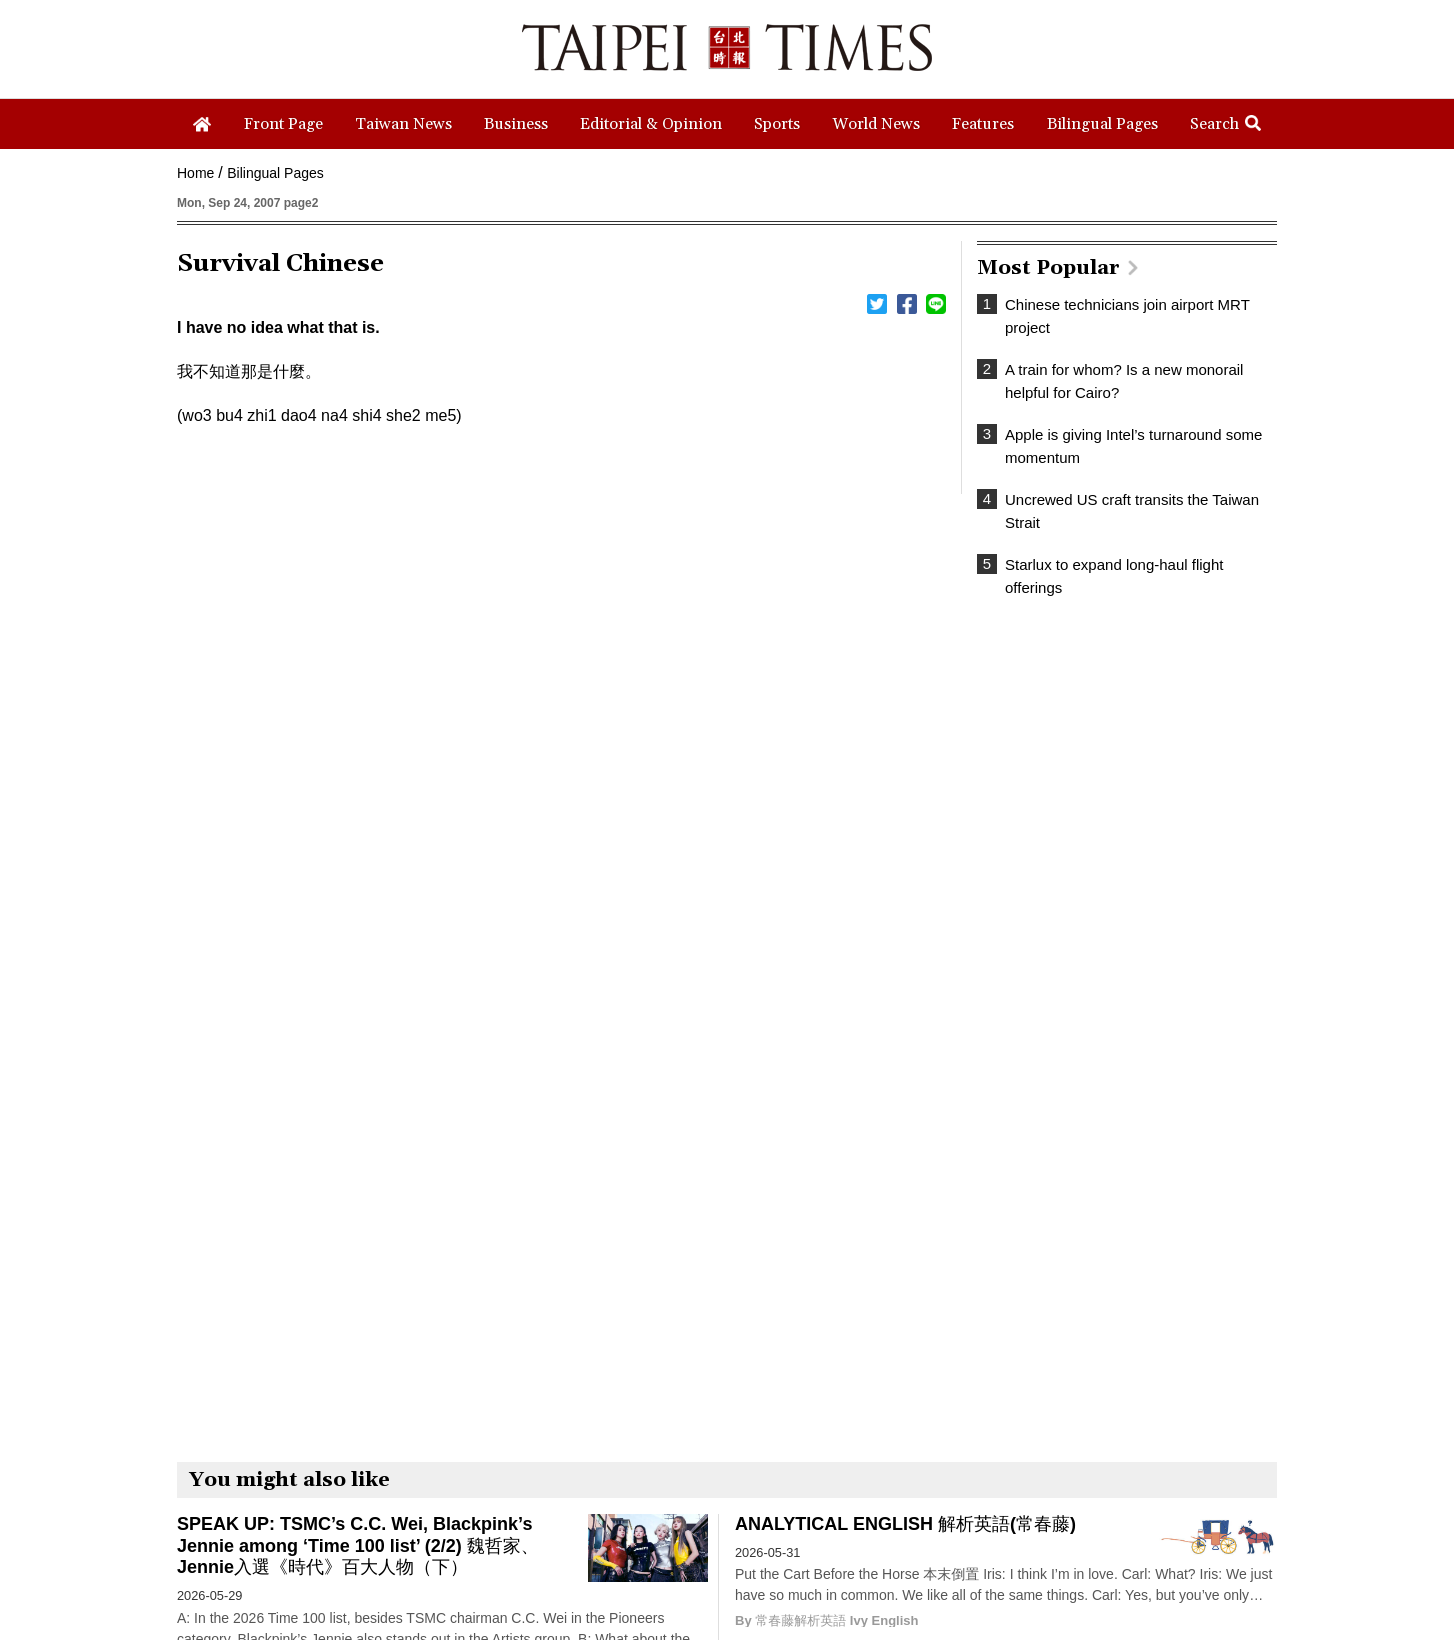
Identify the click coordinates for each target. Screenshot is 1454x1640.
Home (195, 173)
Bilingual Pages (275, 173)
